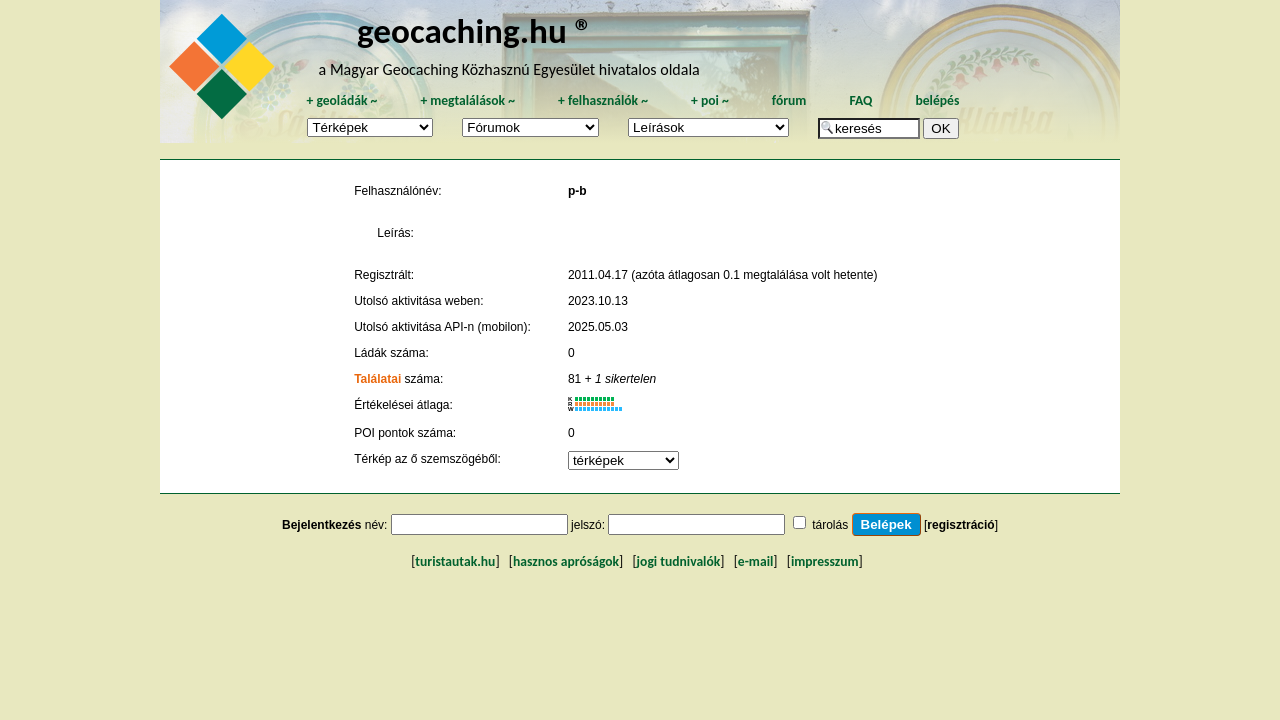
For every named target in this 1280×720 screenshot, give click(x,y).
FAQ (860, 100)
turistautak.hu (455, 561)
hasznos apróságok (566, 561)
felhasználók (603, 100)
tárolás (830, 525)
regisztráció (960, 525)
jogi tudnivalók (679, 561)
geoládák (341, 100)
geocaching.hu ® (475, 30)
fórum (789, 100)
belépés (937, 100)
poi (710, 100)
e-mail (755, 561)
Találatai (377, 379)
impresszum (825, 561)
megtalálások (467, 100)
